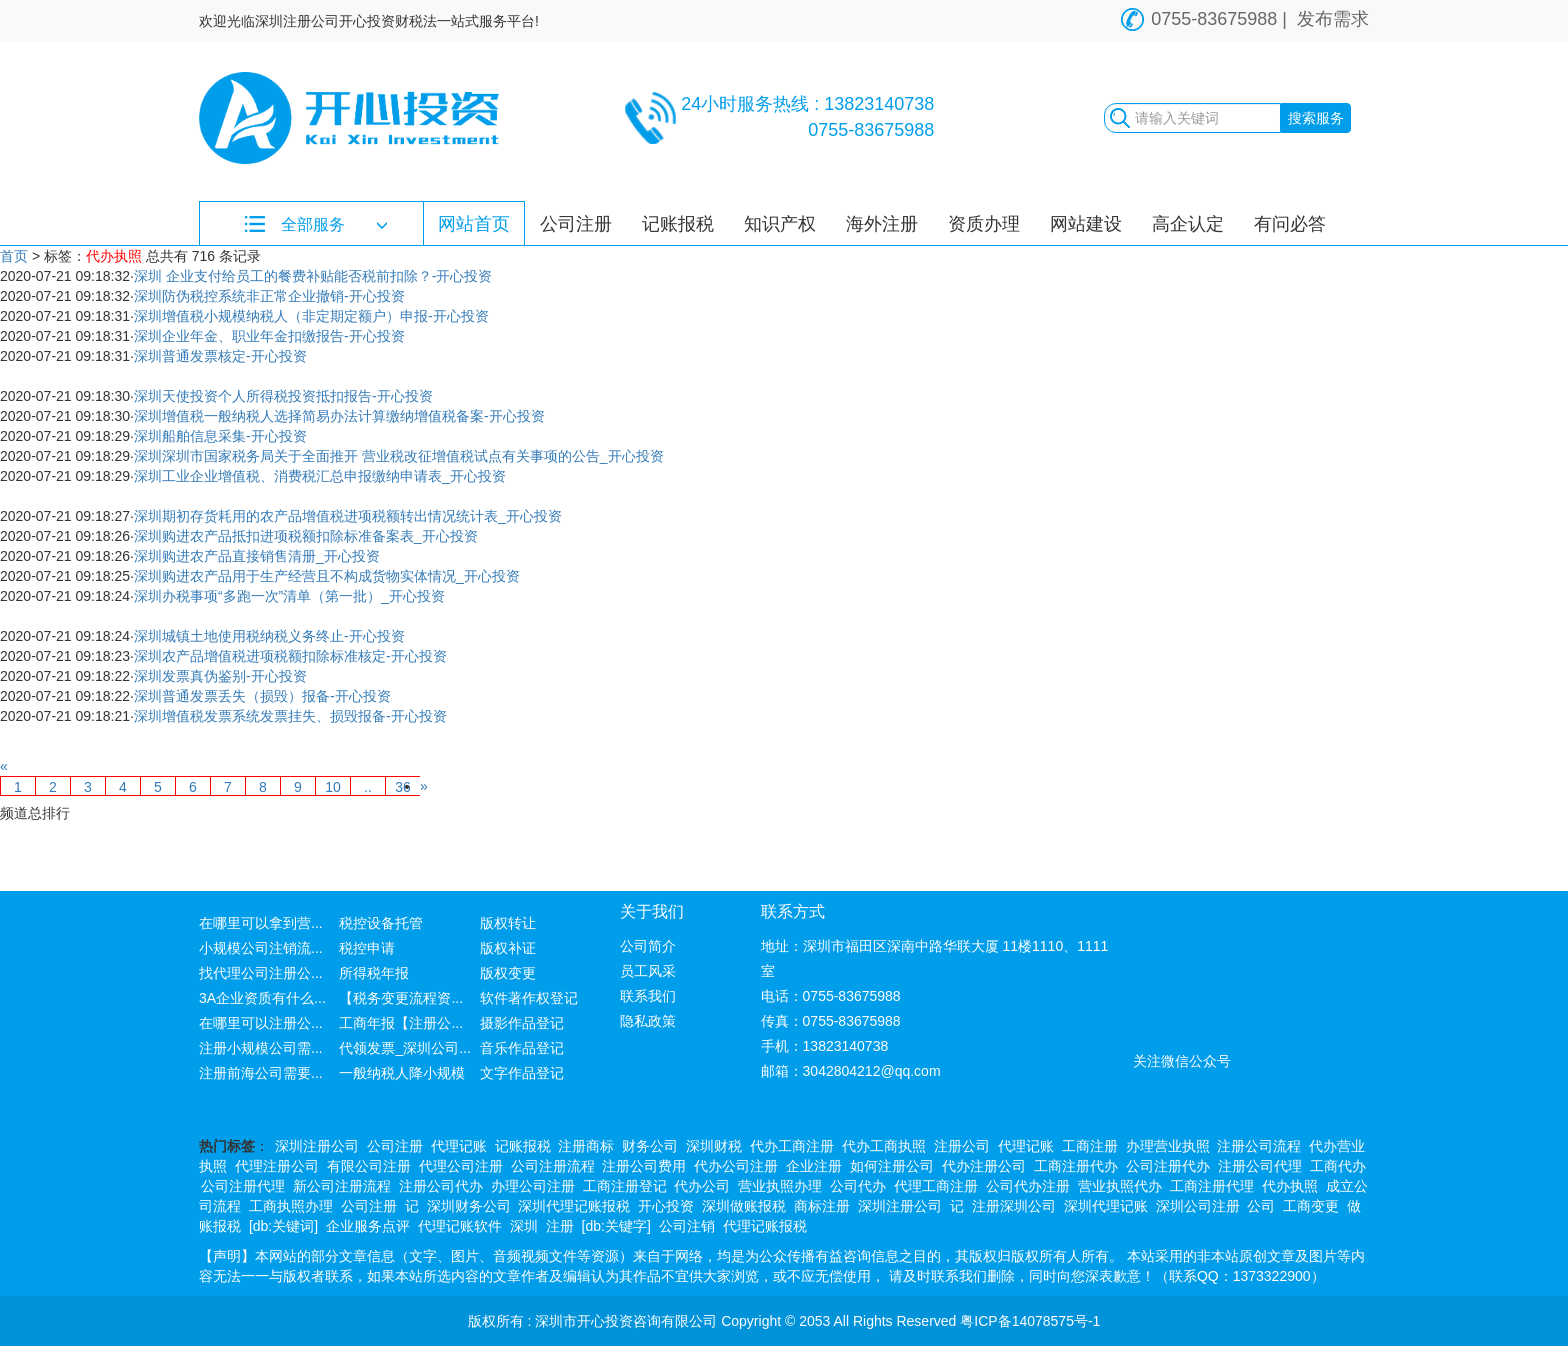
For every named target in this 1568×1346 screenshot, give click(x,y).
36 (403, 787)
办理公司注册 (533, 1186)
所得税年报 (374, 973)
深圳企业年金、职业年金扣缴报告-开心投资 (269, 336)
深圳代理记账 (1106, 1206)
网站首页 (474, 224)
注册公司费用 (644, 1166)
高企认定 (1188, 224)
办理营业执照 (1168, 1146)
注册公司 (962, 1146)
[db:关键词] (283, 1226)
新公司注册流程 (342, 1186)
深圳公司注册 (1198, 1206)
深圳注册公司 (317, 1146)
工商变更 (1311, 1206)
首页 (14, 256)
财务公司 (650, 1146)
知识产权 (780, 224)
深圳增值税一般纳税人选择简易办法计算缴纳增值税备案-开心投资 (339, 416)
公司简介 (648, 946)
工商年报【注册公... (401, 1023)
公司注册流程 (553, 1166)
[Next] (424, 786)
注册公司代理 (1260, 1166)
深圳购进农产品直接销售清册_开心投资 (257, 556)
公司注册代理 (243, 1186)
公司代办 (858, 1186)
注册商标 (586, 1146)
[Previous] (4, 766)
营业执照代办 (1120, 1186)
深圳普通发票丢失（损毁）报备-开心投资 (262, 696)
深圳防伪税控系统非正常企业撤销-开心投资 (269, 296)
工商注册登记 (625, 1186)
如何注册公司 (892, 1166)
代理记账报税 (765, 1226)
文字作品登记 (522, 1073)
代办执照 (1290, 1186)
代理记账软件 (460, 1226)
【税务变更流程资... (401, 998)
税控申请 (367, 948)
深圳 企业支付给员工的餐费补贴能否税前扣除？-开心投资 (313, 276)
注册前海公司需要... (261, 1073)
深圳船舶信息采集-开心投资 (220, 436)
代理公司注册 (461, 1166)
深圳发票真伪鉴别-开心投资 (220, 676)
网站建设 (1086, 224)
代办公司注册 (736, 1166)
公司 (1261, 1206)
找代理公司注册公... (261, 973)
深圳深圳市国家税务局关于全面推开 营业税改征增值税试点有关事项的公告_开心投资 (399, 456)
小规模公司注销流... (261, 948)
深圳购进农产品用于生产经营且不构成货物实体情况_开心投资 (327, 576)
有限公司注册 (369, 1166)
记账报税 (678, 224)
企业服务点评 (368, 1226)
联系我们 (648, 996)
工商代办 (1338, 1166)
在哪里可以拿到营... (261, 923)
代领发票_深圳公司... (404, 1048)
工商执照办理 (291, 1206)
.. (368, 787)
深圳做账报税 (744, 1206)
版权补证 (508, 948)
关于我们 (652, 911)
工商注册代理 (1212, 1186)
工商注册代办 (1076, 1166)
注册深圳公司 (1014, 1206)
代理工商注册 (936, 1186)
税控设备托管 (381, 923)
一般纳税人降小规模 (402, 1073)
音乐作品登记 (522, 1048)
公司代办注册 (1028, 1186)
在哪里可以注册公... (261, 1023)
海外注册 (882, 224)
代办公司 (702, 1186)
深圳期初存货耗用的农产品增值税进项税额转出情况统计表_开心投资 (348, 516)
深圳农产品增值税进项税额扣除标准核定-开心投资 (290, 656)
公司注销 (687, 1226)
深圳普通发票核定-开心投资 (220, 356)
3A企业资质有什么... (262, 998)
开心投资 (666, 1206)
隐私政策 (648, 1021)
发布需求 (1333, 19)
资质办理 (984, 224)
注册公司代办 (441, 1186)
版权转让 (508, 923)
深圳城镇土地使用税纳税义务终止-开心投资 (269, 636)
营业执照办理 (780, 1186)
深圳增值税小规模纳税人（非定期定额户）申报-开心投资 (311, 316)
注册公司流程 (1259, 1146)
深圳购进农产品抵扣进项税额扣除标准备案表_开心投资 (306, 536)
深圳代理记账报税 (574, 1206)
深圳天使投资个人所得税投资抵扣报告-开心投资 (283, 396)
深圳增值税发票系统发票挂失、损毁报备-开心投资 (290, 716)
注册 (560, 1226)
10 (333, 787)
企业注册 (814, 1166)
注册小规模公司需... (261, 1048)
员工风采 (648, 971)
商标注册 (822, 1206)
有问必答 (1290, 224)
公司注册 (576, 224)
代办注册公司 (984, 1166)
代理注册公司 (277, 1166)
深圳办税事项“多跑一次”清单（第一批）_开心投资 (289, 596)
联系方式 (793, 911)
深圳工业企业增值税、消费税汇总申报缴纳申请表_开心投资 (320, 476)
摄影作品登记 (522, 1023)
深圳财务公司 (469, 1206)
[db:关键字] (616, 1226)
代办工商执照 (884, 1146)
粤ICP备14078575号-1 (1030, 1321)
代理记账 (459, 1146)
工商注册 (1090, 1146)
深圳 (524, 1226)
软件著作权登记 (529, 998)
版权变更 (508, 973)
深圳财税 (714, 1146)
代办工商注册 (792, 1146)
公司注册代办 (1168, 1166)
